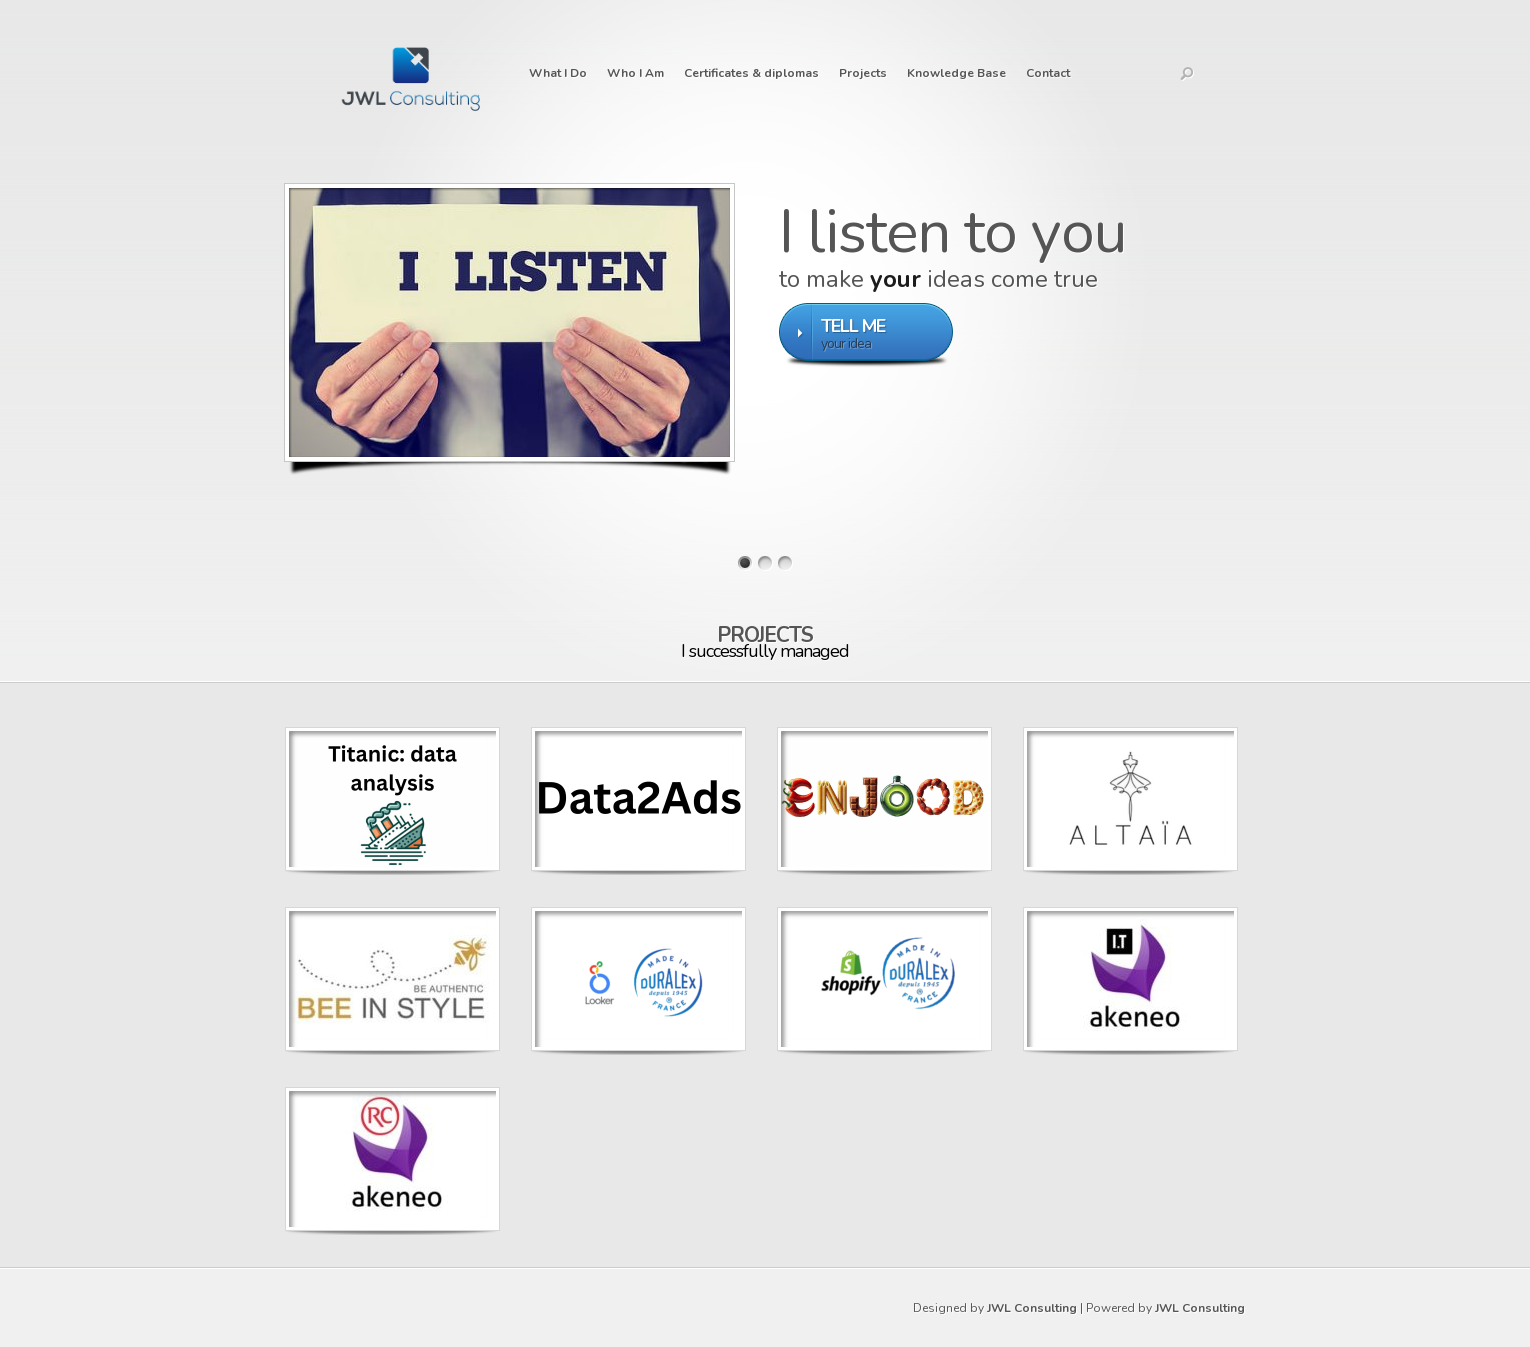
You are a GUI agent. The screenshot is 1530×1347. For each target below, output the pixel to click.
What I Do (558, 73)
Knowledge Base (956, 73)
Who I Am (635, 73)
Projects (863, 73)
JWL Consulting (1032, 1308)
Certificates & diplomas (751, 73)
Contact (1048, 73)
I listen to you (952, 232)
